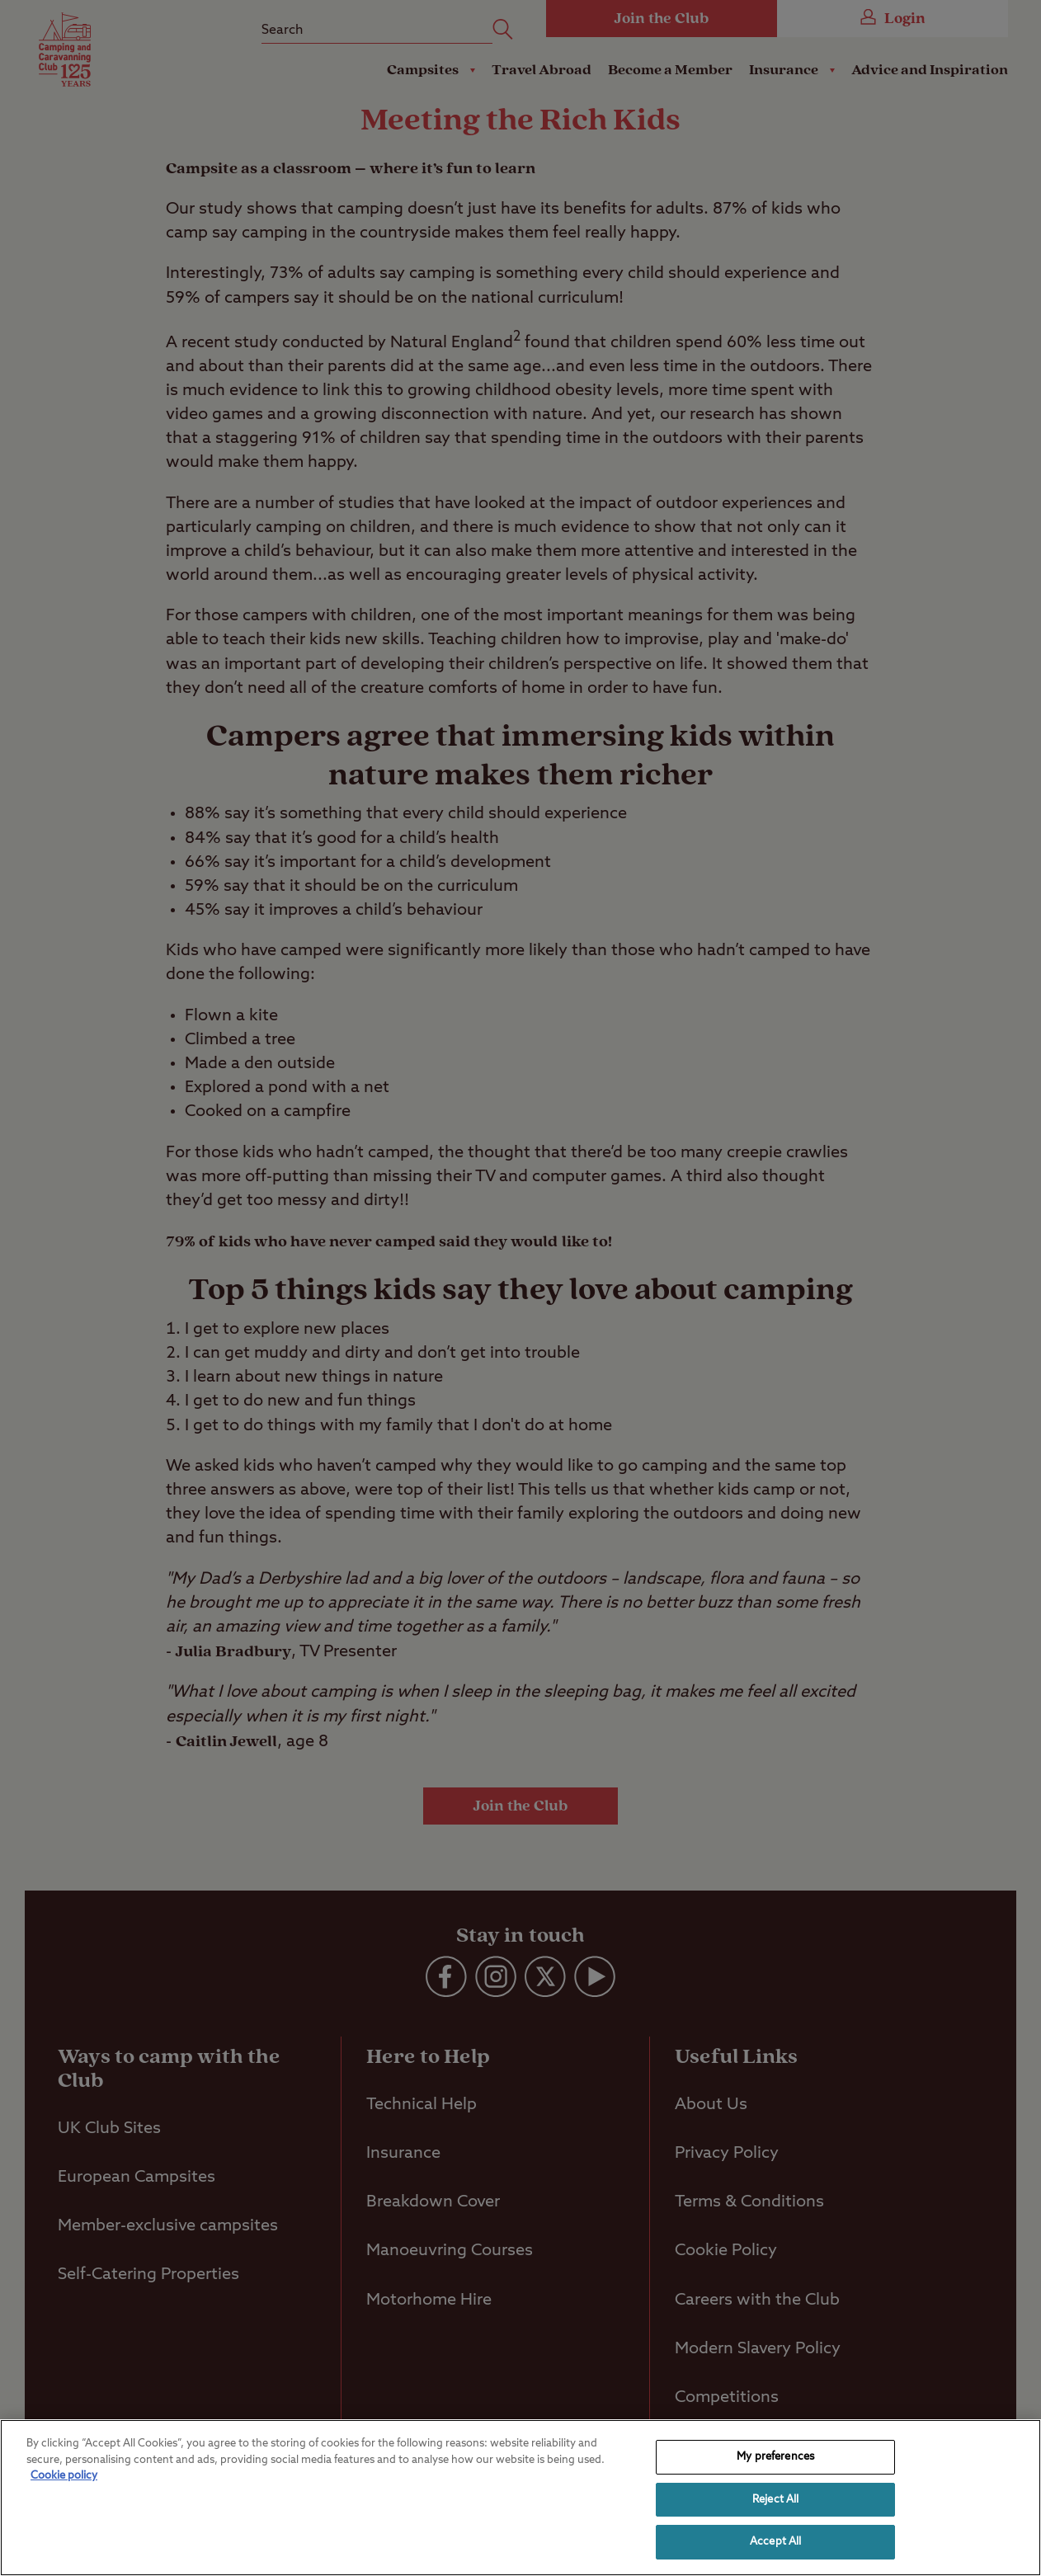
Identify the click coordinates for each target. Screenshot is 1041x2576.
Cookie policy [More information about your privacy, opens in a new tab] (64, 2475)
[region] (520, 2497)
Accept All (775, 2541)
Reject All (775, 2499)
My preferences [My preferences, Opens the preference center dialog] (775, 2456)
